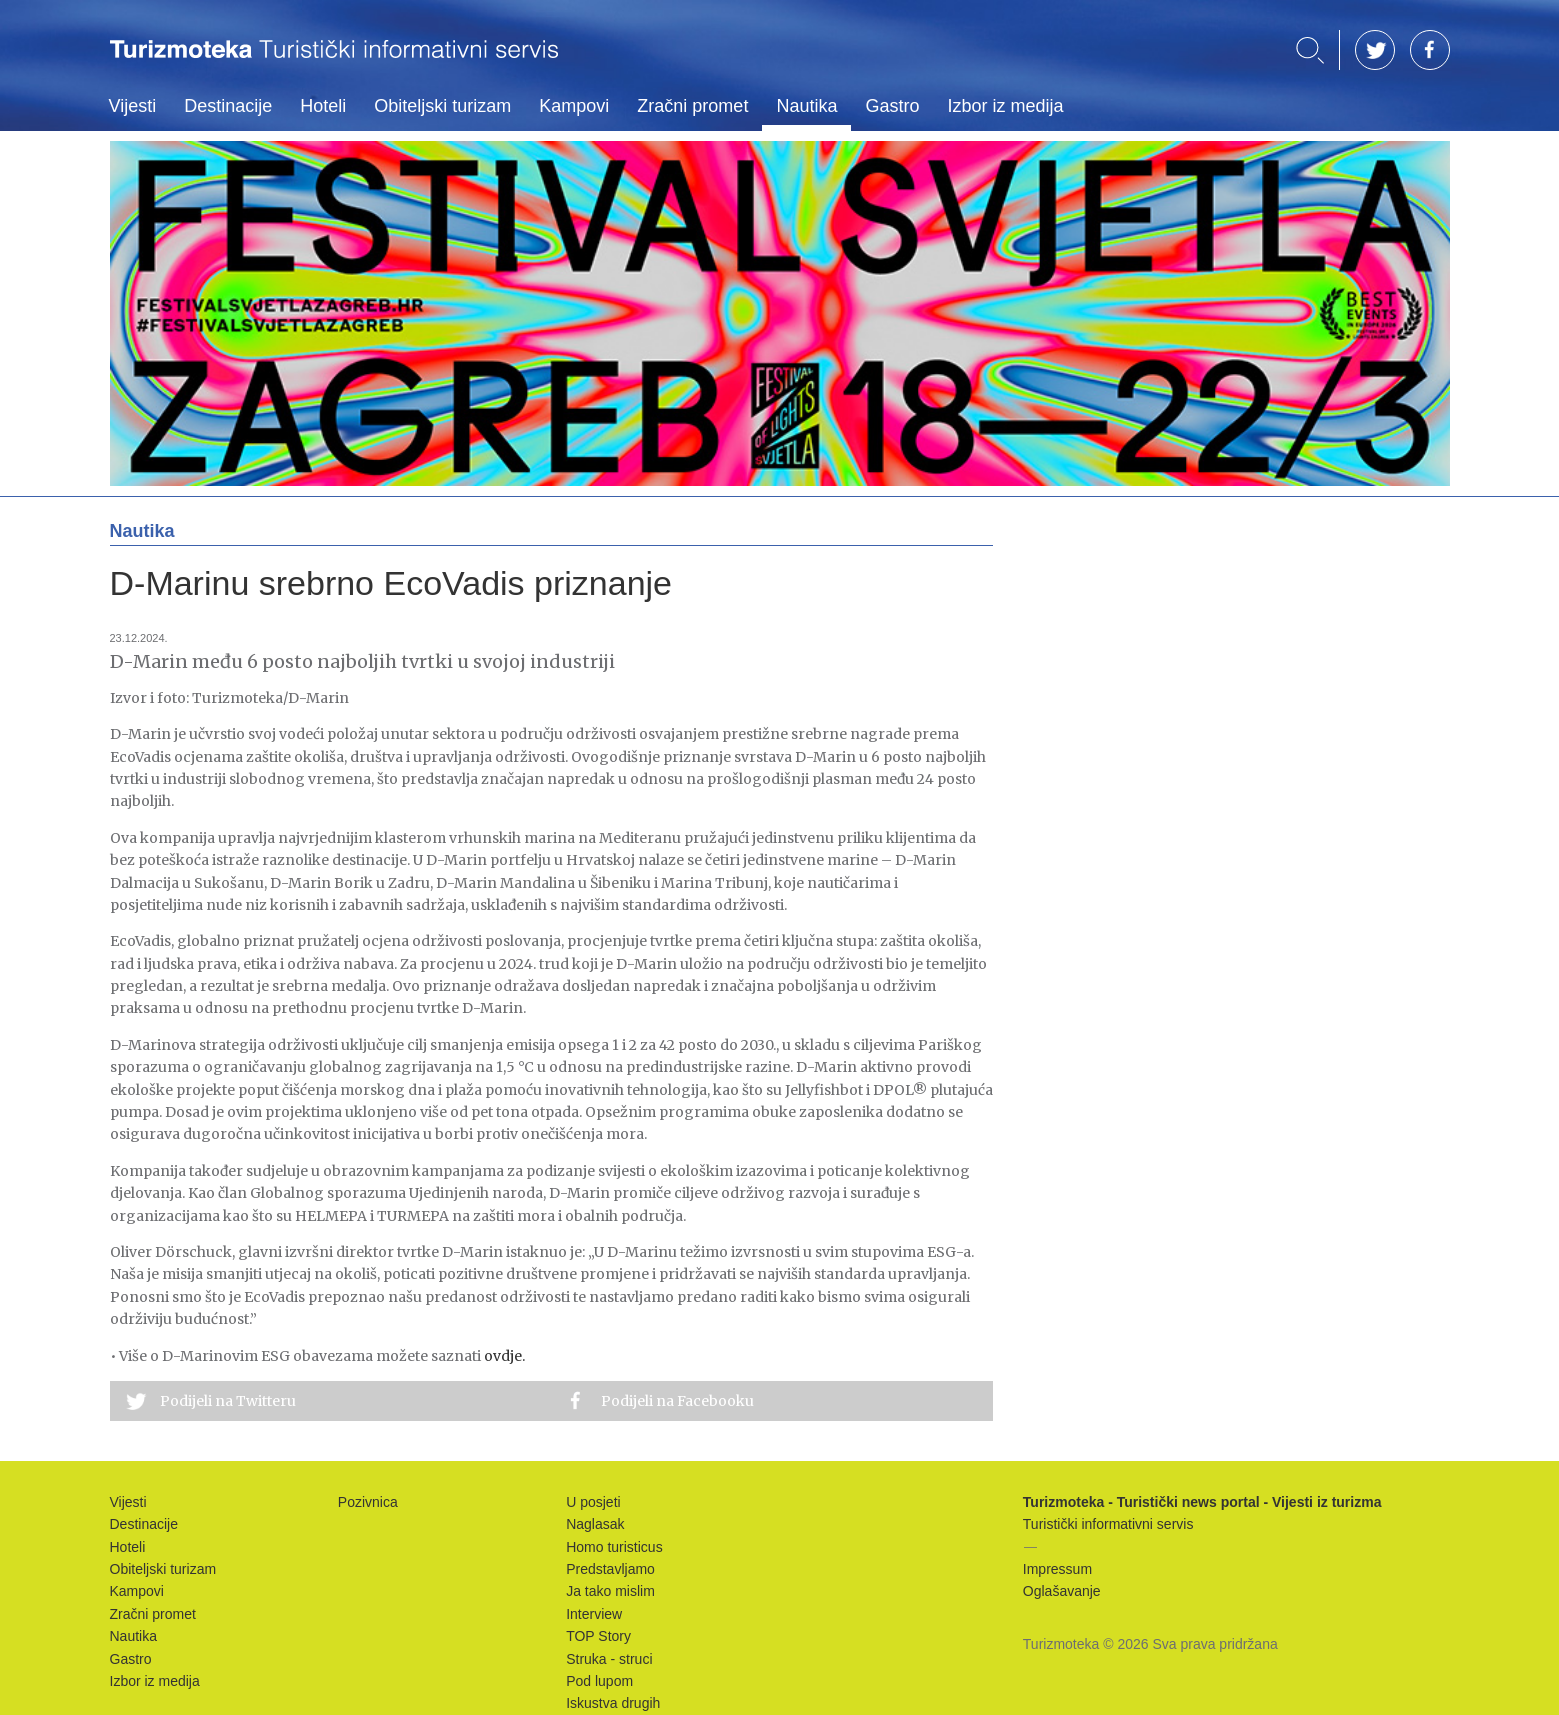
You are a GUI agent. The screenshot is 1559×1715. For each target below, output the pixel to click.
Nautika (806, 106)
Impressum (1057, 1569)
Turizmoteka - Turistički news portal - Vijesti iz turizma (334, 62)
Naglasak (595, 1524)
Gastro (892, 106)
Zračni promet (692, 106)
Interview (594, 1614)
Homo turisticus (614, 1547)
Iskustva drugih (613, 1703)
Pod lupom (599, 1681)
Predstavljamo (610, 1569)
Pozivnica (368, 1502)
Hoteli (323, 106)
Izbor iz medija (1005, 106)
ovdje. (504, 1356)
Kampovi (574, 106)
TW (1375, 50)
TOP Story (598, 1636)
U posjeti (593, 1502)
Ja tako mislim (610, 1591)
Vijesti (133, 106)
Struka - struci (609, 1659)
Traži (1310, 50)
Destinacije (228, 106)
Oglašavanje (1062, 1591)
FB (1430, 50)
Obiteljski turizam (442, 106)
